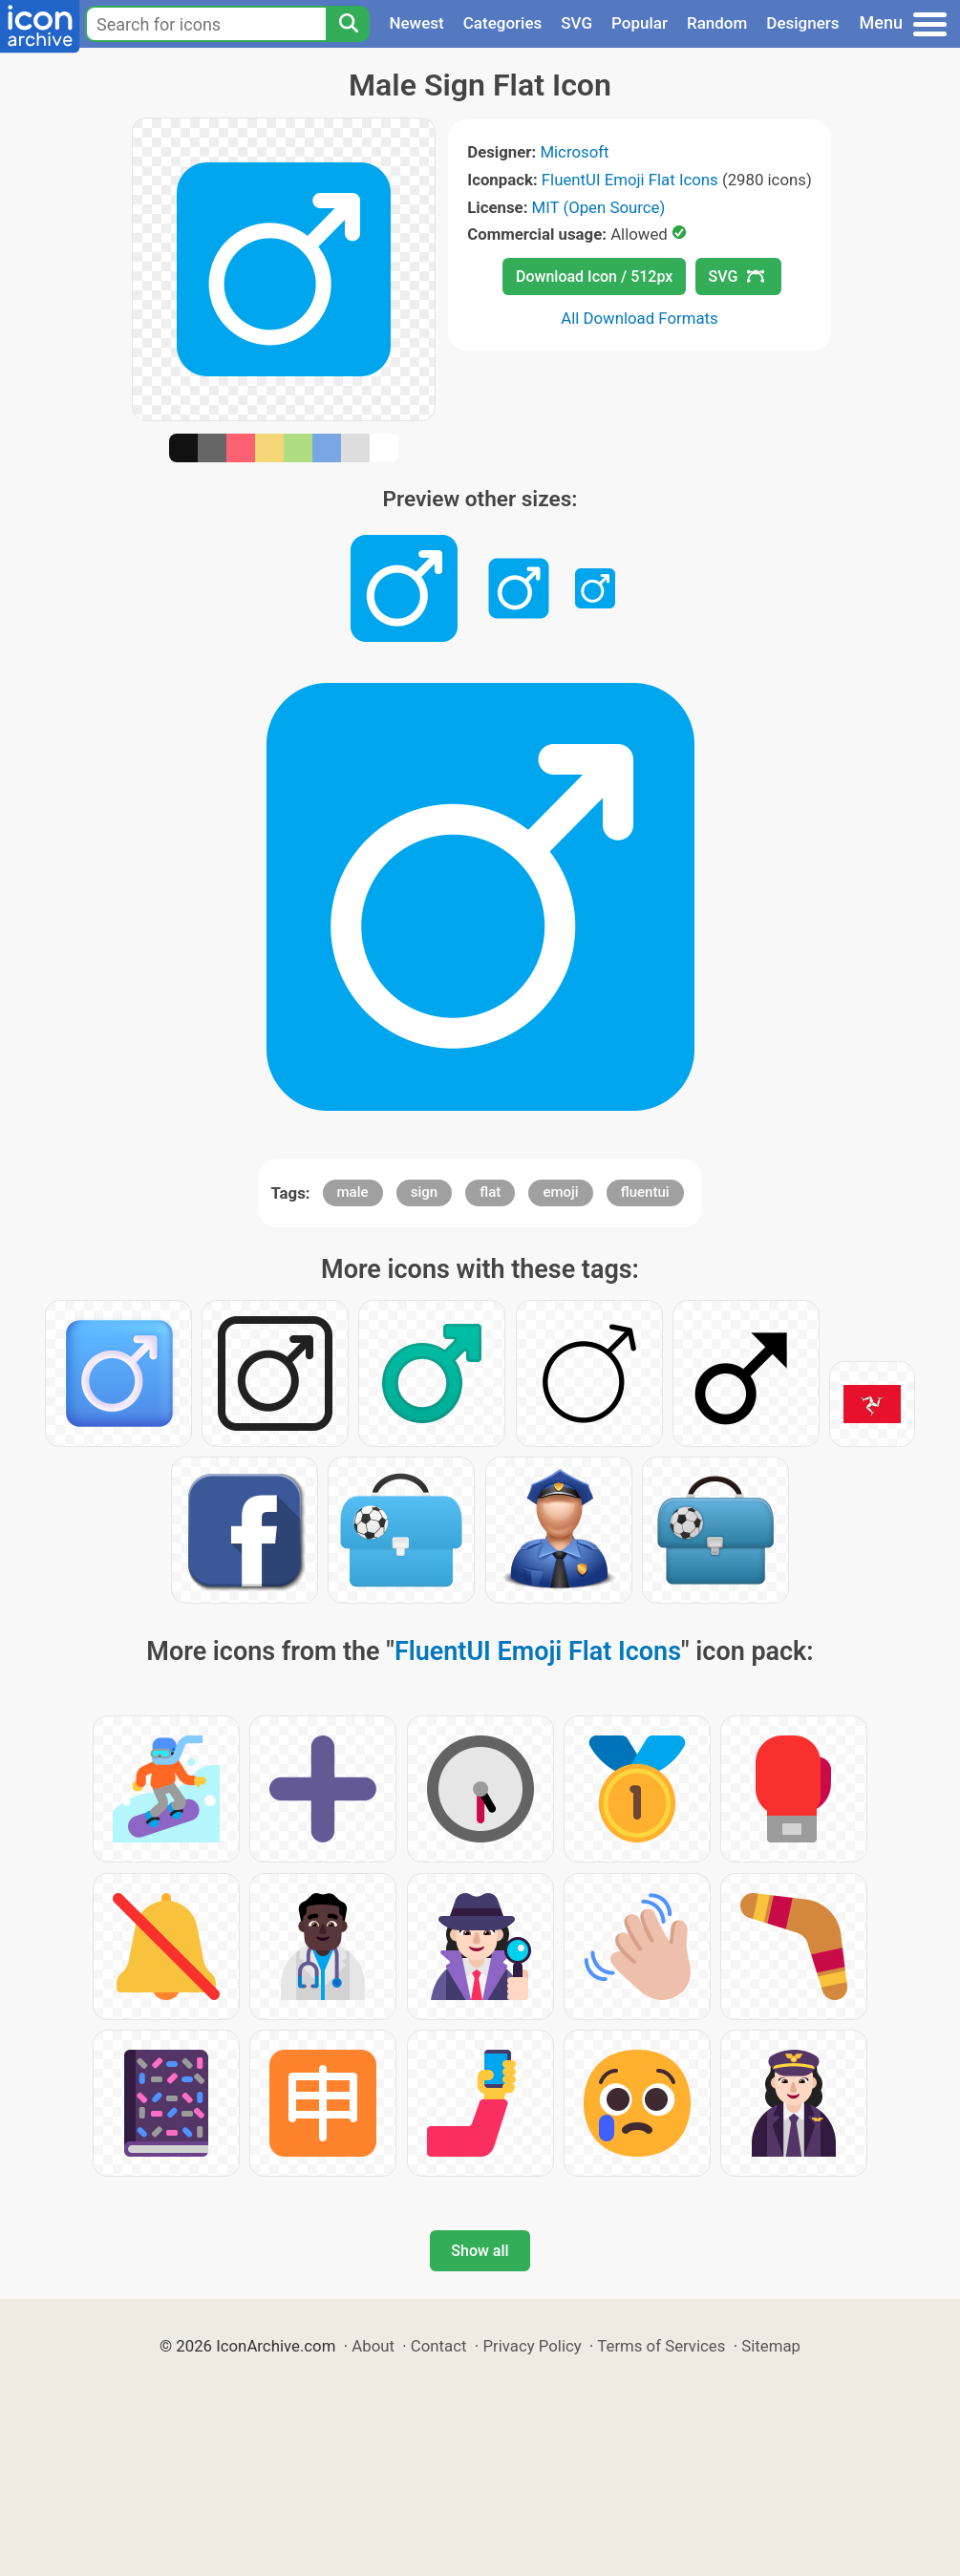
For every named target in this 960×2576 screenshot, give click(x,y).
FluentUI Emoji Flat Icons (630, 179)
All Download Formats (639, 318)
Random (717, 22)
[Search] (348, 24)
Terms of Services (661, 2345)
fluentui (645, 1192)
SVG (576, 22)
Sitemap (770, 2345)
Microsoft (574, 151)
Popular (639, 22)
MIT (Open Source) (599, 207)
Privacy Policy (531, 2345)
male (353, 1192)
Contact (439, 2345)
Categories (503, 22)
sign (424, 1192)
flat (490, 1192)
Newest (416, 22)
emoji (560, 1192)
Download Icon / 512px (594, 276)
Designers (802, 22)
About (373, 2345)
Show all (479, 2251)
